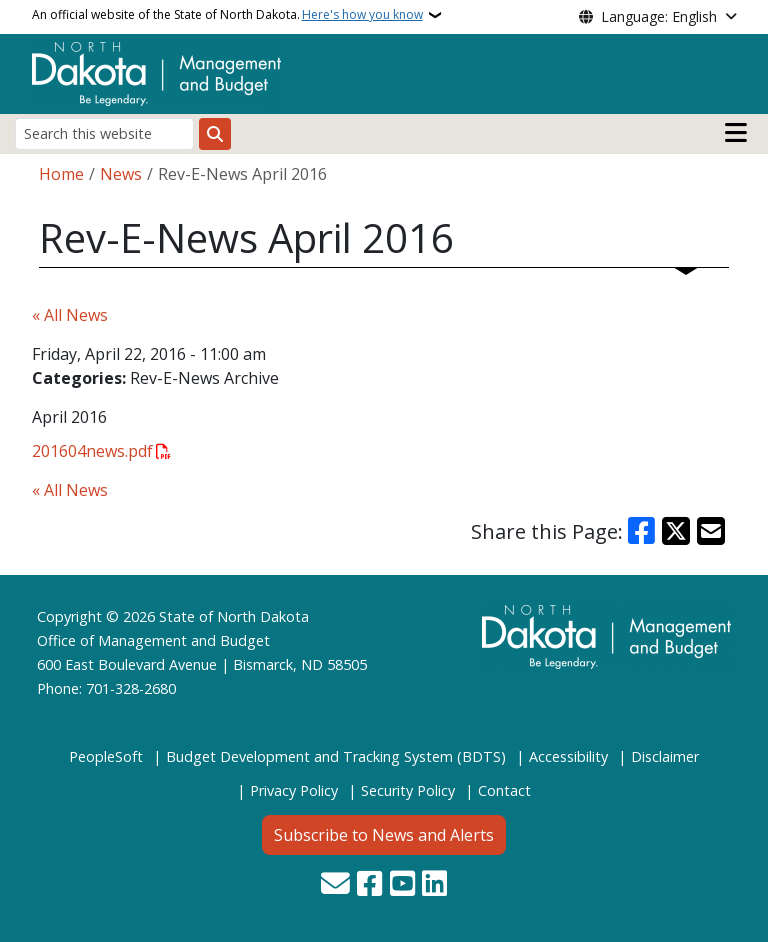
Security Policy (408, 790)
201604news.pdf (92, 451)
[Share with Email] (711, 531)
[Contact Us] (335, 885)
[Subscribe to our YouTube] (402, 885)
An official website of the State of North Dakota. (227, 15)
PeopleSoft (106, 756)
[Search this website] (104, 133)
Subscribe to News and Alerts (384, 835)
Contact (504, 790)
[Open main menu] (736, 133)
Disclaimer (665, 756)
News (121, 174)
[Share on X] (676, 531)
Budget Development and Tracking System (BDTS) (336, 756)
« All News (70, 315)
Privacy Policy (294, 790)
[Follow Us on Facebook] (369, 885)
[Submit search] (215, 134)
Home (61, 174)
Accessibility (568, 756)
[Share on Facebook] (642, 531)
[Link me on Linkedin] (434, 885)
